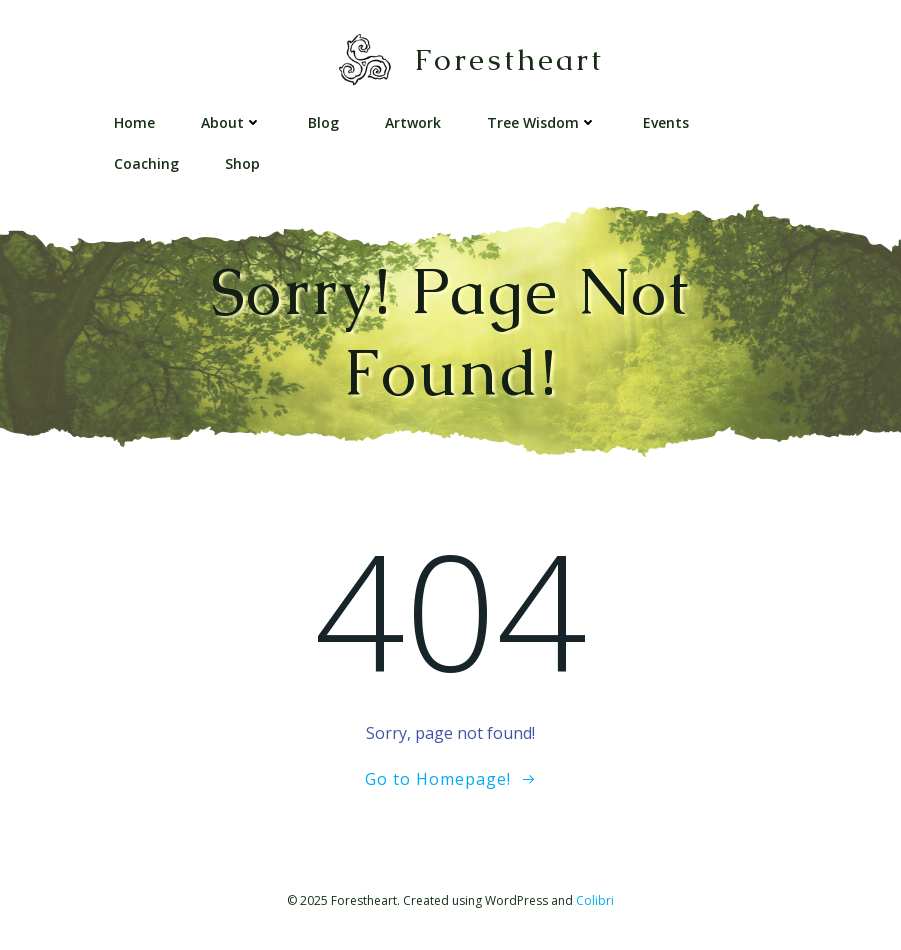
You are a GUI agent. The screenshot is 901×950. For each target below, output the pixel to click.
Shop (242, 163)
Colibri (595, 900)
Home (134, 122)
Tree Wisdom (542, 122)
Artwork (413, 122)
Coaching (146, 163)
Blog (323, 122)
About (231, 122)
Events (666, 122)
